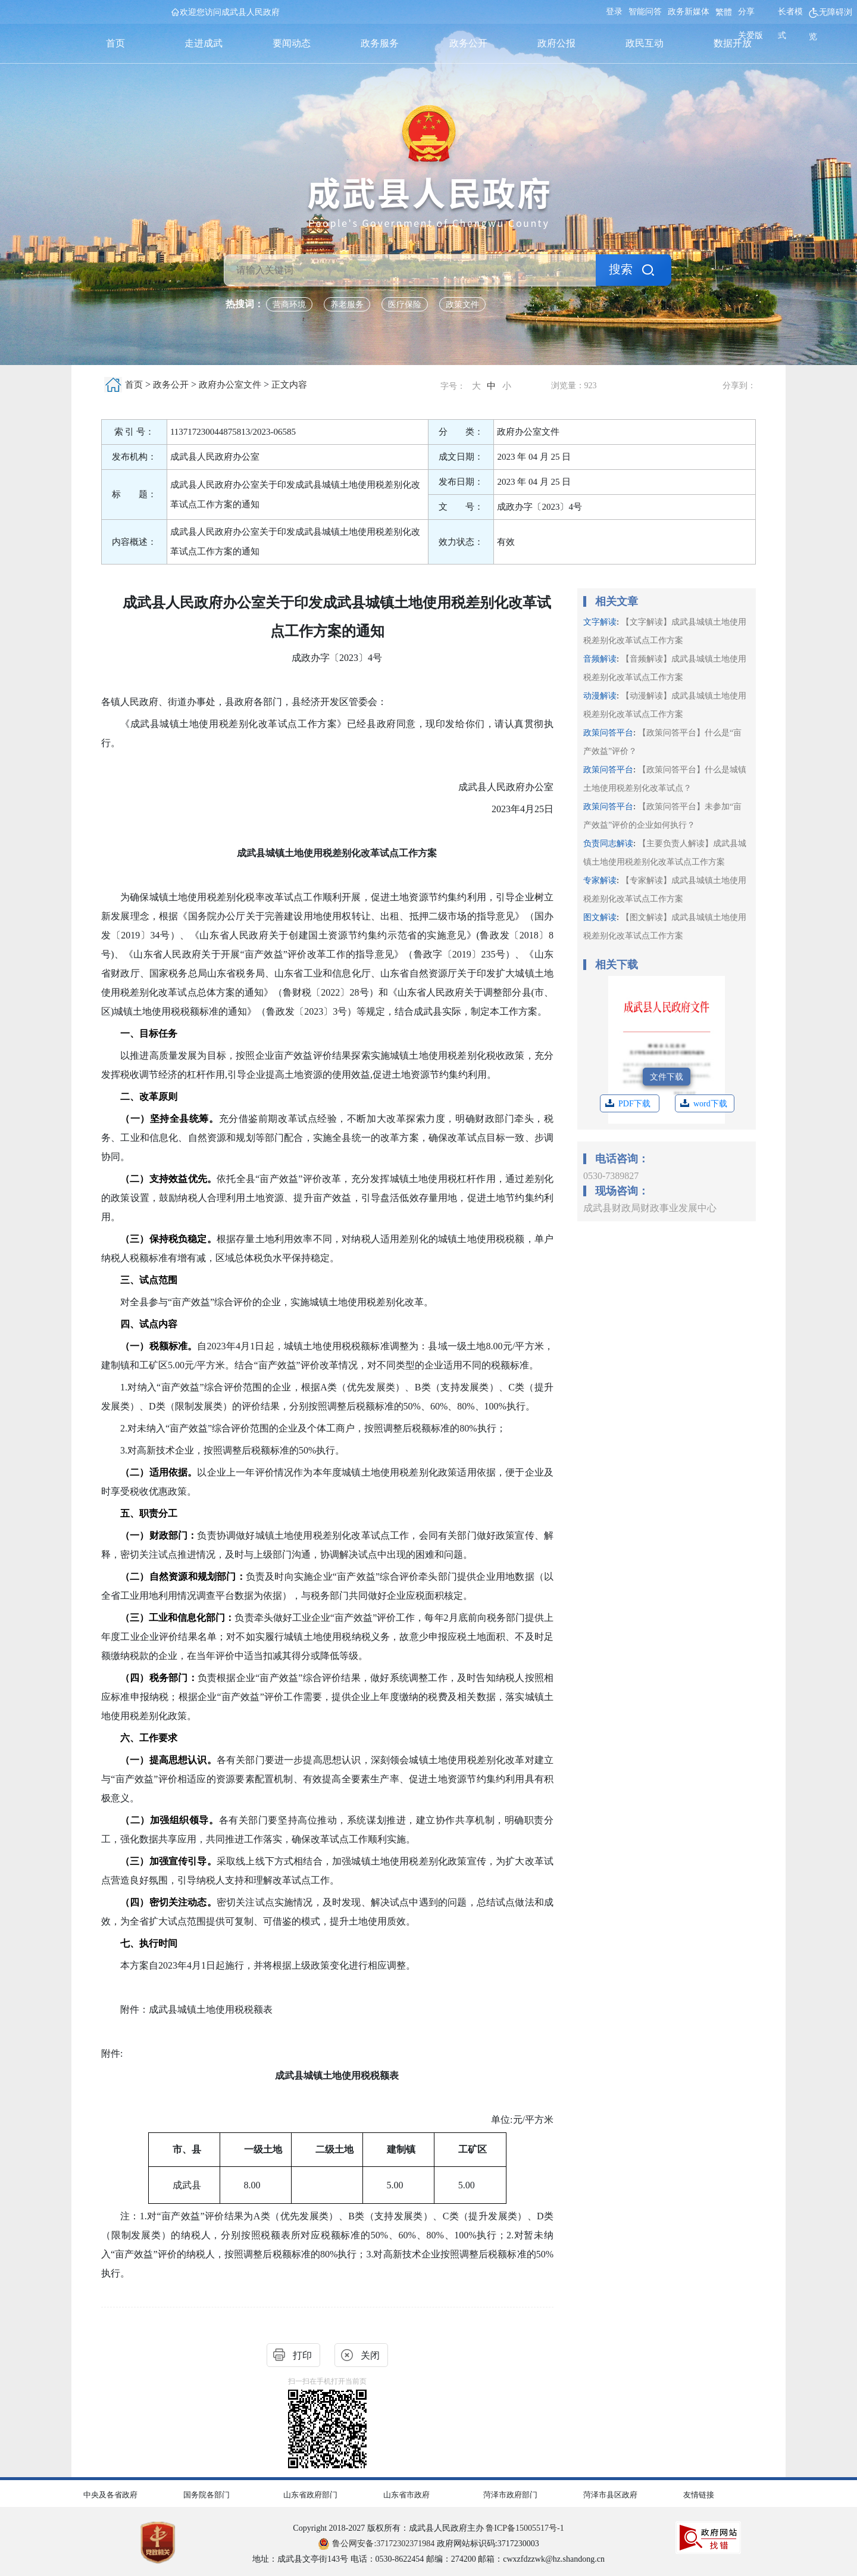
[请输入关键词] (410, 270)
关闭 (370, 2355)
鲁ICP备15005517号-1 (525, 2528)
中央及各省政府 (110, 2494)
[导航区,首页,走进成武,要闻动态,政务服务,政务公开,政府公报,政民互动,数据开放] (424, 43)
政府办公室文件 (230, 384)
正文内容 (289, 384)
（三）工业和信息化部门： (177, 1618)
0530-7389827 (611, 1176)
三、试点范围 (148, 1280)
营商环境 (289, 304)
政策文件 (462, 304)
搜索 (621, 269)
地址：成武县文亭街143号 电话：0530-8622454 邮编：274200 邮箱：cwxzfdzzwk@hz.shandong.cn (428, 2559)
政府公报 (556, 43)
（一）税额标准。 (158, 1346)
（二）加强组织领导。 (169, 1820)
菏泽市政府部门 (510, 2494)
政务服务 (380, 43)
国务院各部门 (206, 2494)
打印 (302, 2355)
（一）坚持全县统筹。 (169, 1119)
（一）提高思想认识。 (168, 1760)
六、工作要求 (148, 1738)
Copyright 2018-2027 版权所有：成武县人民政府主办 (428, 2528)
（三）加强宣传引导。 (168, 1861)
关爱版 (750, 35)
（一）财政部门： (158, 1535)
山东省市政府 (406, 2494)
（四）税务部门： (159, 1678)
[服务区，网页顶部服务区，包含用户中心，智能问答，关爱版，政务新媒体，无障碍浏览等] (728, 24)
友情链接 (698, 2494)
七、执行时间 (148, 1943)
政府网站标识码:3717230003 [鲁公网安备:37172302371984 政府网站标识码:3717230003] (428, 2543)
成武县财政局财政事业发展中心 (650, 1208)
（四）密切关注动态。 (168, 1902)
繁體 (723, 12)
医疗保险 (404, 304)
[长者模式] (793, 24)
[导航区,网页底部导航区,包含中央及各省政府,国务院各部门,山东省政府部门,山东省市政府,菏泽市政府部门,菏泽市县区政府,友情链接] (428, 2492)
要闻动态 (292, 43)
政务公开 (468, 43)
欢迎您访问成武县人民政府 (230, 12)
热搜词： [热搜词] (245, 304)
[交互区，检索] (428, 234)
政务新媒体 (688, 11)
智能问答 (645, 11)
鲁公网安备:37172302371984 (376, 2543)
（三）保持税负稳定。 (168, 1239)
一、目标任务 (148, 1033)
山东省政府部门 (310, 2494)
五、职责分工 (148, 1513)
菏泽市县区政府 (610, 2494)
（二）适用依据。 (158, 1472)
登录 (614, 11)
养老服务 (347, 304)
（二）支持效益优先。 (168, 1179)
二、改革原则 (148, 1096)
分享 (746, 11)
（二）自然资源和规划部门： (183, 1576)
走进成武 (203, 43)
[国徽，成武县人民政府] (429, 166)
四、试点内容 (148, 1324)
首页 (115, 43)
